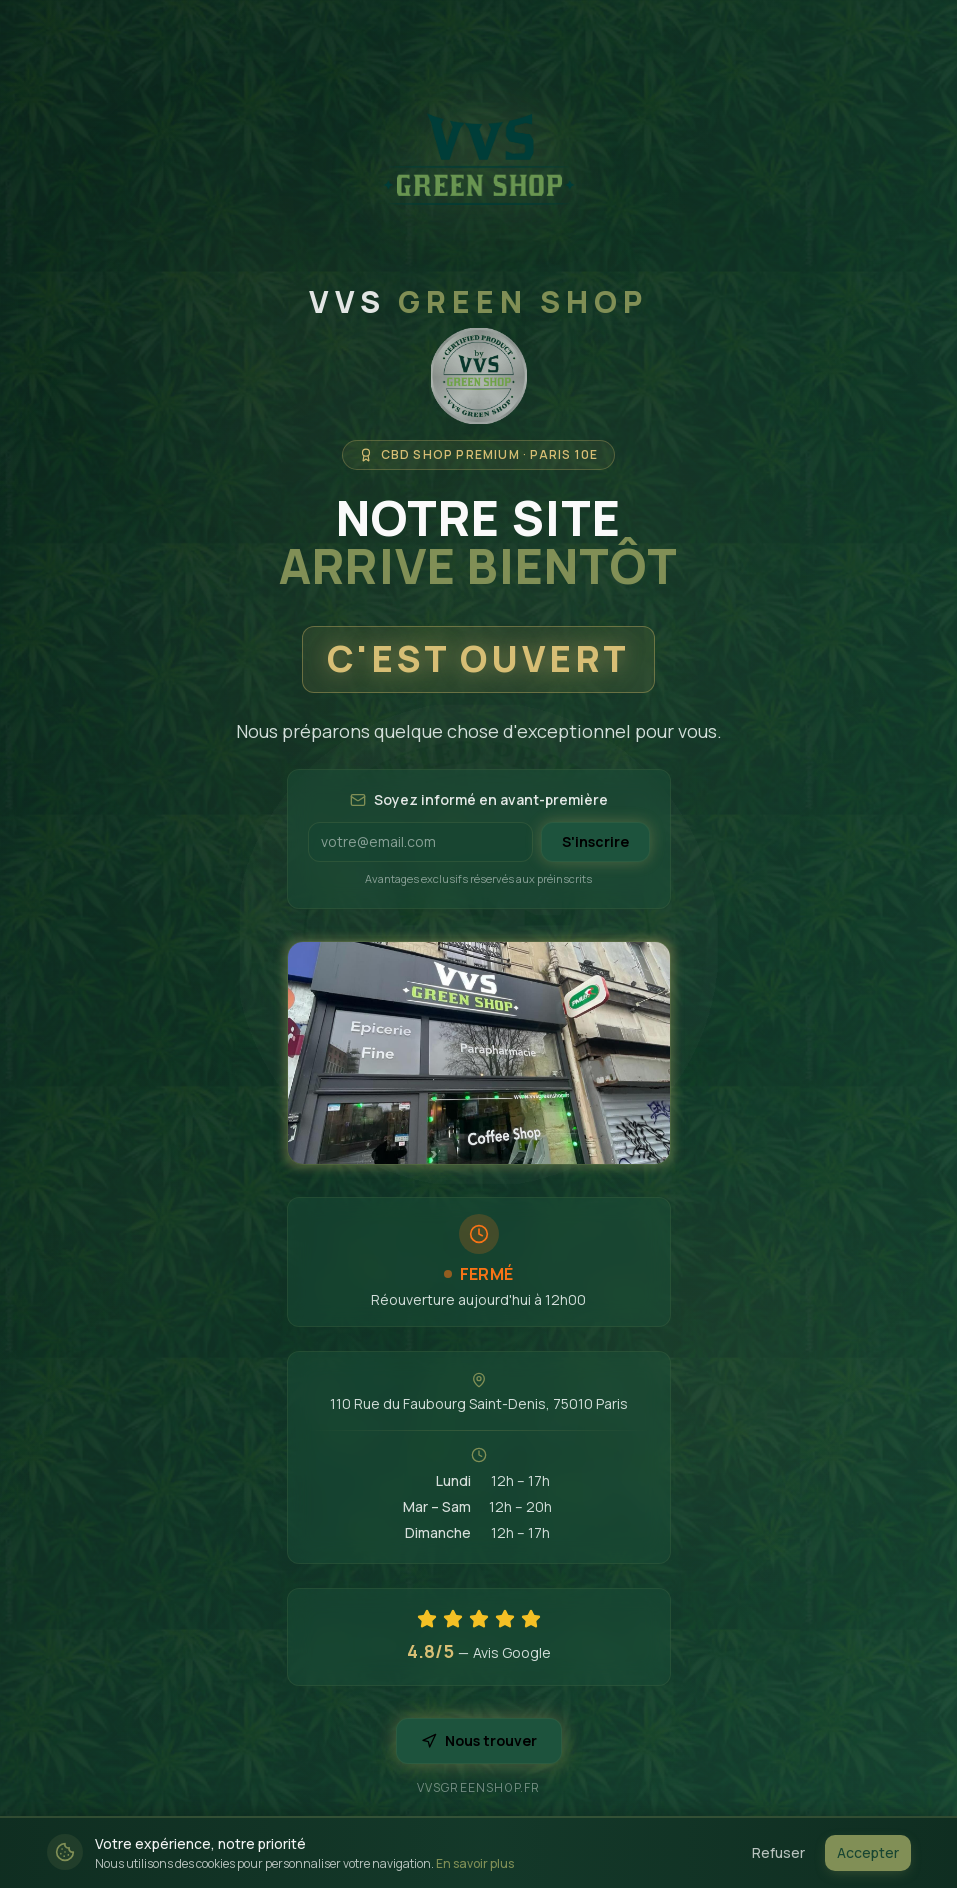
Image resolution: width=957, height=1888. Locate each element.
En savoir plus (475, 1863)
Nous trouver (479, 1740)
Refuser (778, 1852)
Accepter (868, 1852)
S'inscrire (595, 841)
